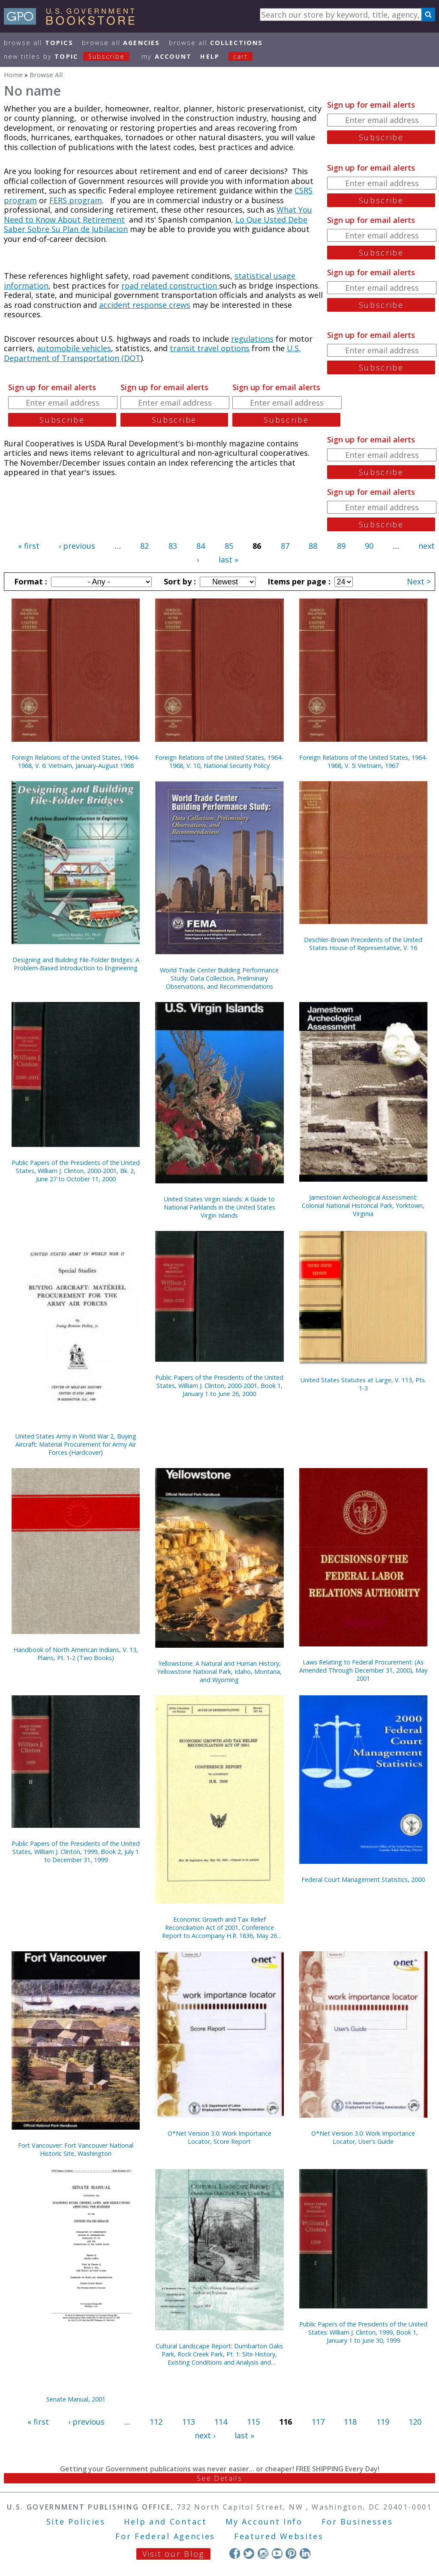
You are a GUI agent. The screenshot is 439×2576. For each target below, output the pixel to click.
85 (229, 546)
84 (200, 546)
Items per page (298, 581)
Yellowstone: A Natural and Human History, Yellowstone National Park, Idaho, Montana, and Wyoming (219, 1671)
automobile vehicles (74, 348)
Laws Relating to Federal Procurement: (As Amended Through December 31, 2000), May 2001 (363, 1670)
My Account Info (264, 2521)
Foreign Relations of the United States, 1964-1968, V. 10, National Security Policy (219, 761)
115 (253, 2422)
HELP (210, 56)
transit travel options (210, 348)
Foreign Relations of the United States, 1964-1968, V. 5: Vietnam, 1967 (363, 761)
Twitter (249, 2553)
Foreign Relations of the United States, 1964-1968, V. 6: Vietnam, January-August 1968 (76, 761)
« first (28, 546)
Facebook (234, 2553)
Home (13, 74)
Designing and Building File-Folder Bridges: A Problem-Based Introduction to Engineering (75, 964)
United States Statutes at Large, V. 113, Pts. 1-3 (363, 1384)
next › (205, 2435)
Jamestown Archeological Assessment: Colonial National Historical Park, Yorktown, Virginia (363, 1205)
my (166, 56)
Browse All (38, 43)
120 (415, 2422)
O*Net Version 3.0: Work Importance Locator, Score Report (219, 2137)
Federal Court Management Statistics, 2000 (363, 1879)
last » (228, 559)
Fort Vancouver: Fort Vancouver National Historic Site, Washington (75, 2149)
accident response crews (144, 305)
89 (341, 546)
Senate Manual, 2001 (75, 2399)
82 (144, 546)
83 (172, 546)
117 (318, 2422)
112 (156, 2422)
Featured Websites (279, 2536)
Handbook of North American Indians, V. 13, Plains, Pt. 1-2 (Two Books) (75, 1654)
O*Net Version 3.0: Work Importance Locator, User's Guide (363, 2137)
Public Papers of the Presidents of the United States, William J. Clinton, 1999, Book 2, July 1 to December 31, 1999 (76, 1851)
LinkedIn (305, 2553)
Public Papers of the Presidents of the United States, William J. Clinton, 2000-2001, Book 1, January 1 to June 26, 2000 (219, 1385)
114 (220, 2422)
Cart (240, 56)
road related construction (170, 285)
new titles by (71, 56)
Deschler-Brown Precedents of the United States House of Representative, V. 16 (363, 944)
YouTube (277, 2553)
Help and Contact (165, 2521)
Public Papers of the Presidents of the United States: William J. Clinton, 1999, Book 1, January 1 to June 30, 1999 (363, 2332)
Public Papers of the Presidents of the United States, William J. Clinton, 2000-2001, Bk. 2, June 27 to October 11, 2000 (76, 1171)
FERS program (75, 200)
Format (29, 581)
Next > (419, 581)
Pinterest (291, 2553)
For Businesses (357, 2521)
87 (285, 546)
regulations (252, 339)
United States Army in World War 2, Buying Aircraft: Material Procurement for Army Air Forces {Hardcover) (75, 1444)
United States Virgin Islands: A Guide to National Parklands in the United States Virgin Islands (219, 1207)
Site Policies (75, 2521)
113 (188, 2422)
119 (382, 2422)
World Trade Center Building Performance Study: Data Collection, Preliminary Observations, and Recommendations (219, 978)
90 (369, 546)
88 (313, 546)
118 (350, 2422)
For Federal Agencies (165, 2536)
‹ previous (77, 546)
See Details (219, 2478)
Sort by (179, 581)
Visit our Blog (173, 2554)
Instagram (263, 2553)
